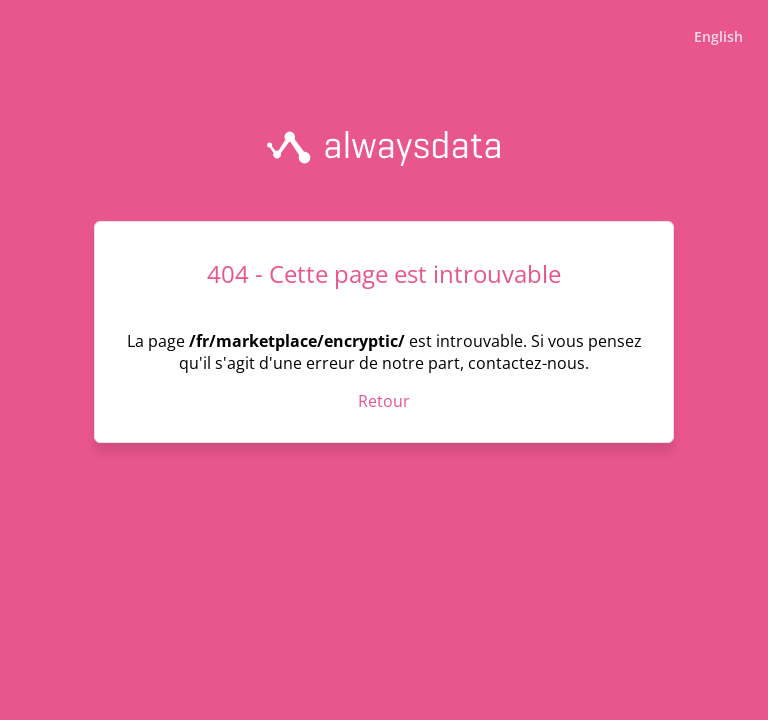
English (718, 36)
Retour (384, 401)
